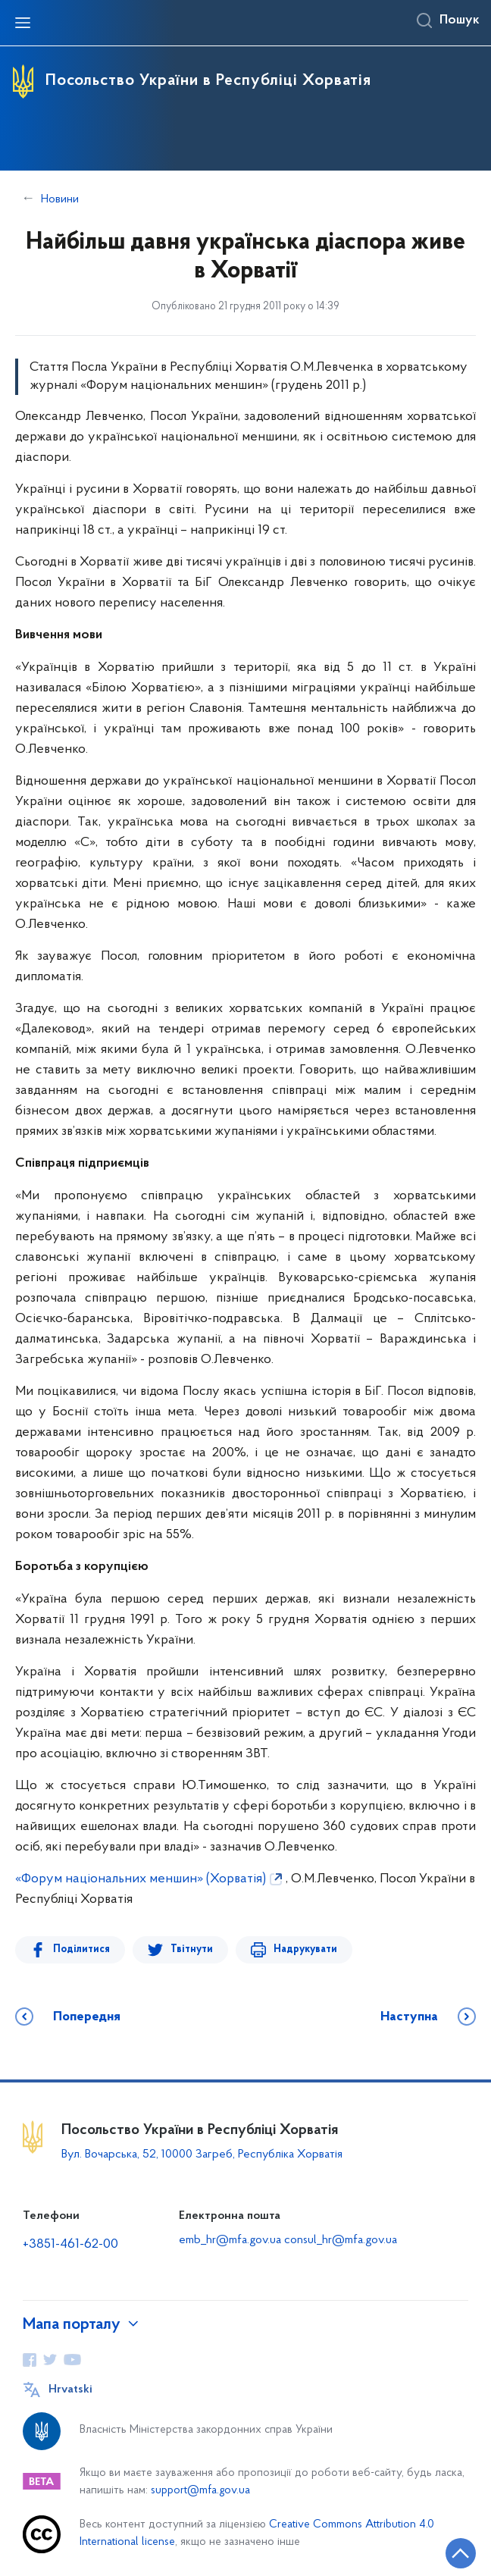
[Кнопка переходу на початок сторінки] (461, 2553)
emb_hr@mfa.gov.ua (230, 2240)
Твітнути (191, 1949)
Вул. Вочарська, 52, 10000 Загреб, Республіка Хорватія (201, 2154)
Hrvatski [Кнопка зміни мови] (70, 2389)
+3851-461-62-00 (70, 2244)
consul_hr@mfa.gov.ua (340, 2240)
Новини (60, 199)
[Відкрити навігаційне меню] (22, 22)
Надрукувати (305, 1949)
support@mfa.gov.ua (200, 2490)
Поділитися (81, 1949)
